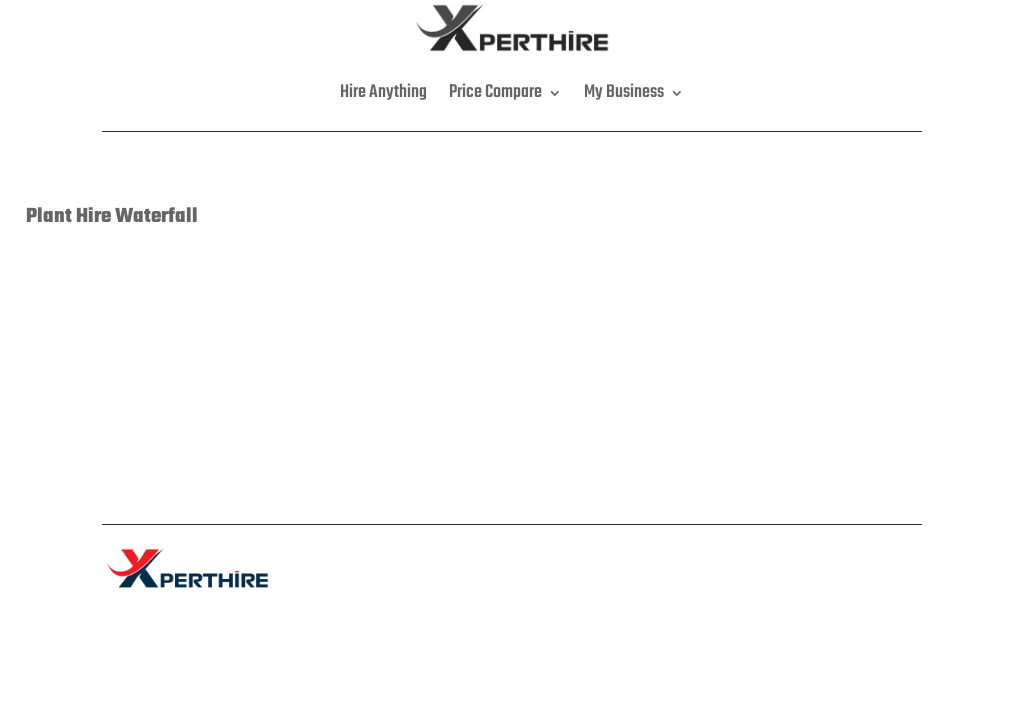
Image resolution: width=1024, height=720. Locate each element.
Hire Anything (383, 92)
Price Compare (495, 92)
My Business (624, 92)
